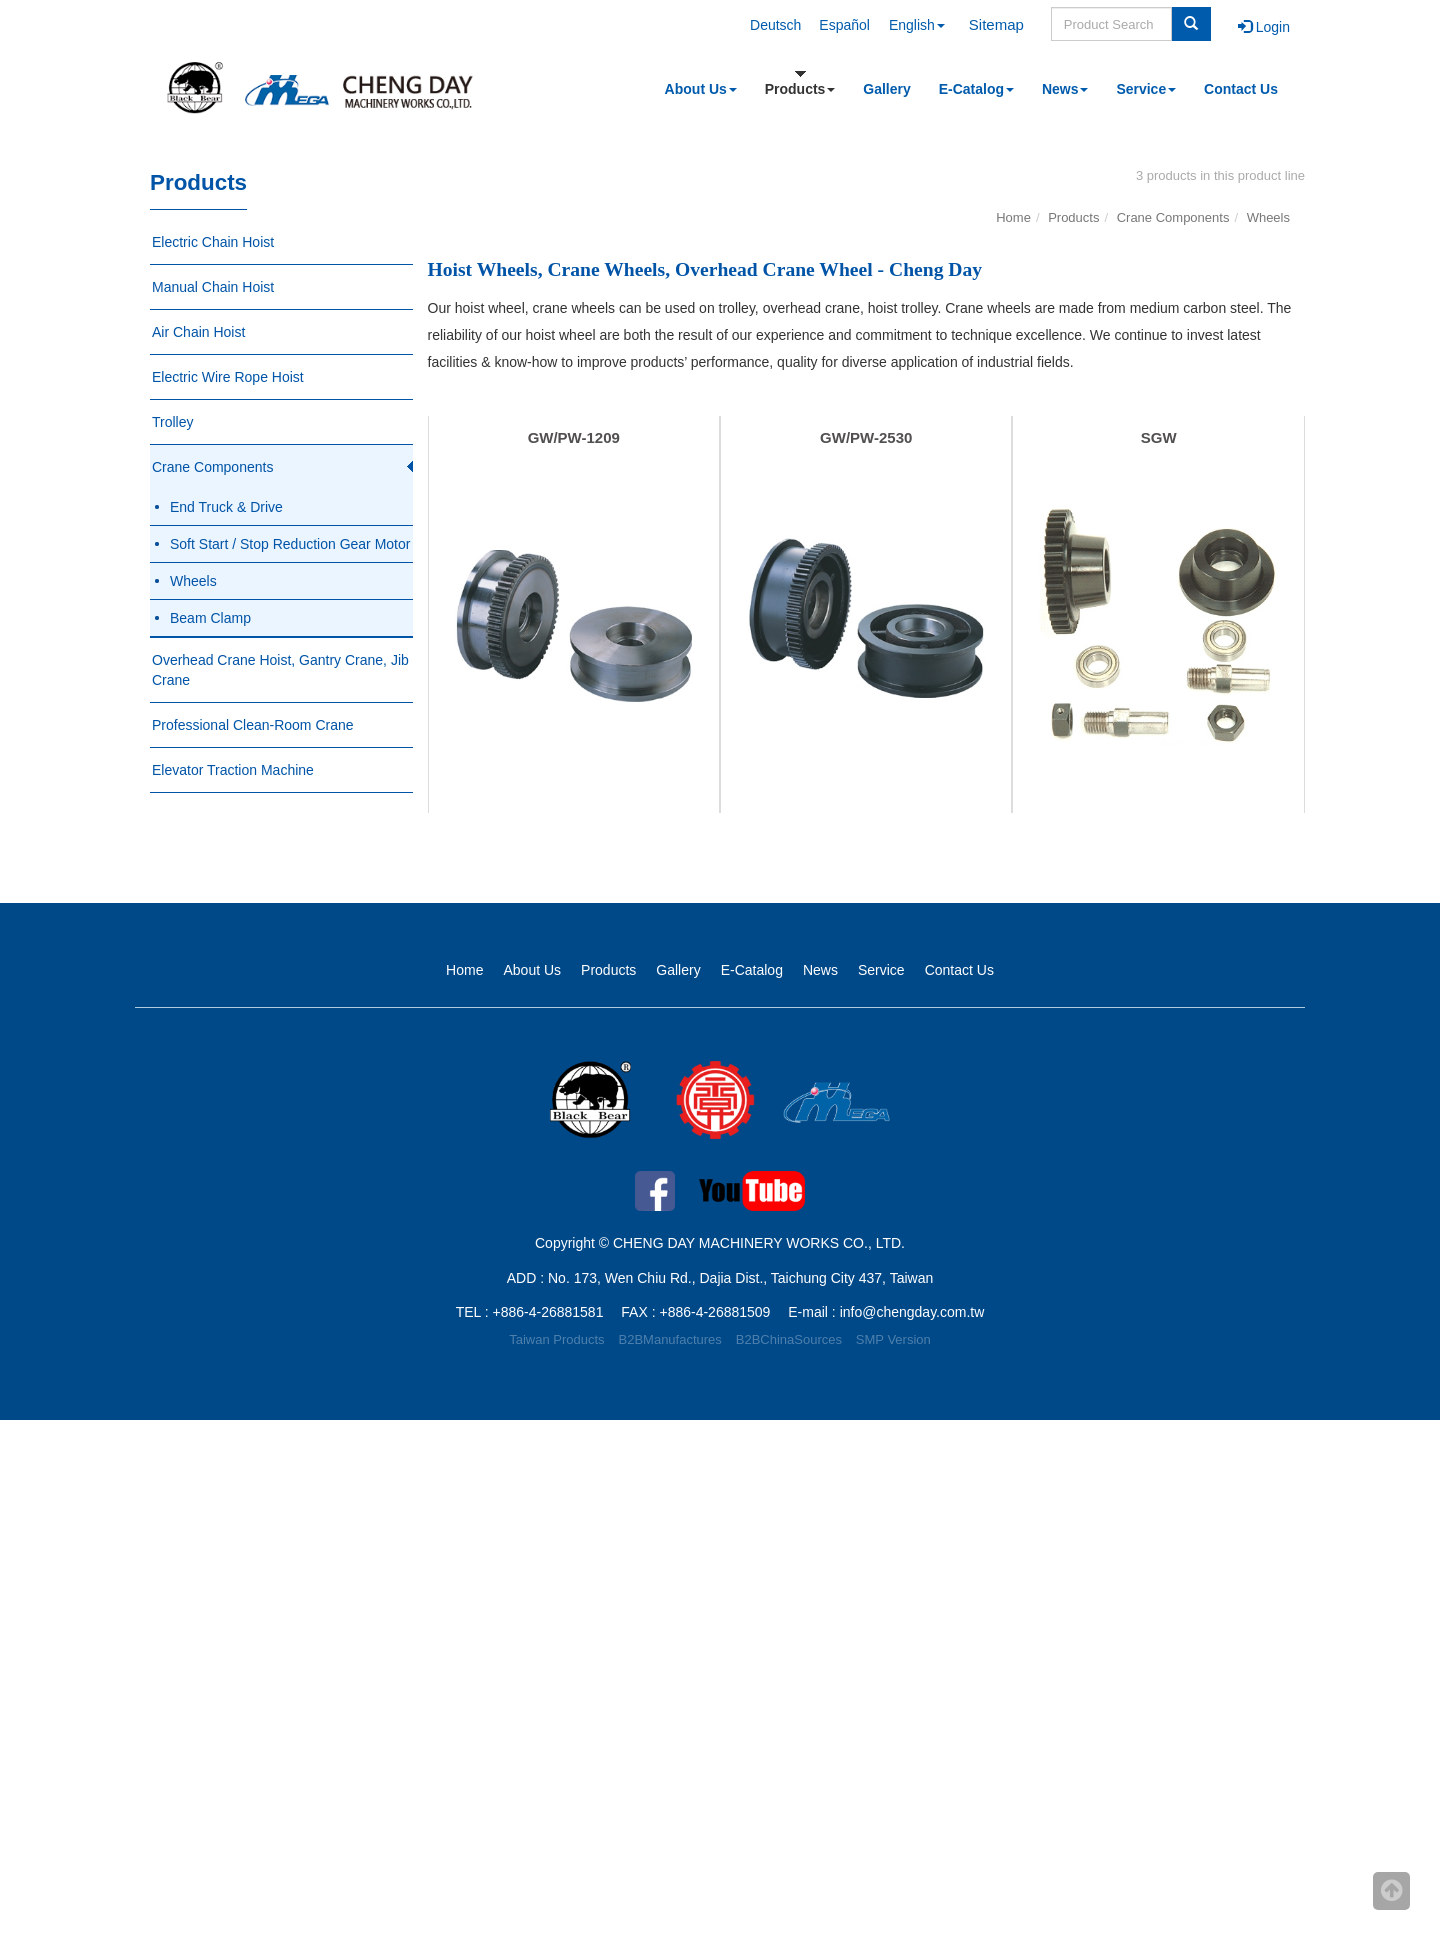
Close (18, 1430)
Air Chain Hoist (198, 332)
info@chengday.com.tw (912, 1312)
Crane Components (212, 467)
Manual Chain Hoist (213, 287)
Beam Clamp (210, 618)
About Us (701, 89)
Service (1146, 89)
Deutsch (775, 25)
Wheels (193, 581)
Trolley (173, 422)
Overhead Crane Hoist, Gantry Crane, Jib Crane (280, 670)
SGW (1159, 437)
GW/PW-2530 (866, 437)
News (1065, 89)
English (917, 25)
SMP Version (893, 1339)
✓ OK (504, 1930)
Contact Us (1241, 89)
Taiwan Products (556, 1339)
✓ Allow (24, 1470)
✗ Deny (24, 1490)
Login (1264, 27)
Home (1013, 217)
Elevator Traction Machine (233, 770)
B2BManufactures (670, 1339)
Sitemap (996, 24)
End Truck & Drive (226, 507)
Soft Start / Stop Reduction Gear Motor (290, 544)
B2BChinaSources (789, 1339)
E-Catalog (976, 89)
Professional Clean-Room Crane (253, 725)
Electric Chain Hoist (213, 242)
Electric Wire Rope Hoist (228, 377)
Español (844, 25)
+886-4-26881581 (548, 1312)
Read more (41, 1610)
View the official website (161, 1610)
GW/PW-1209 (574, 437)
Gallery (886, 89)
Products (800, 89)
